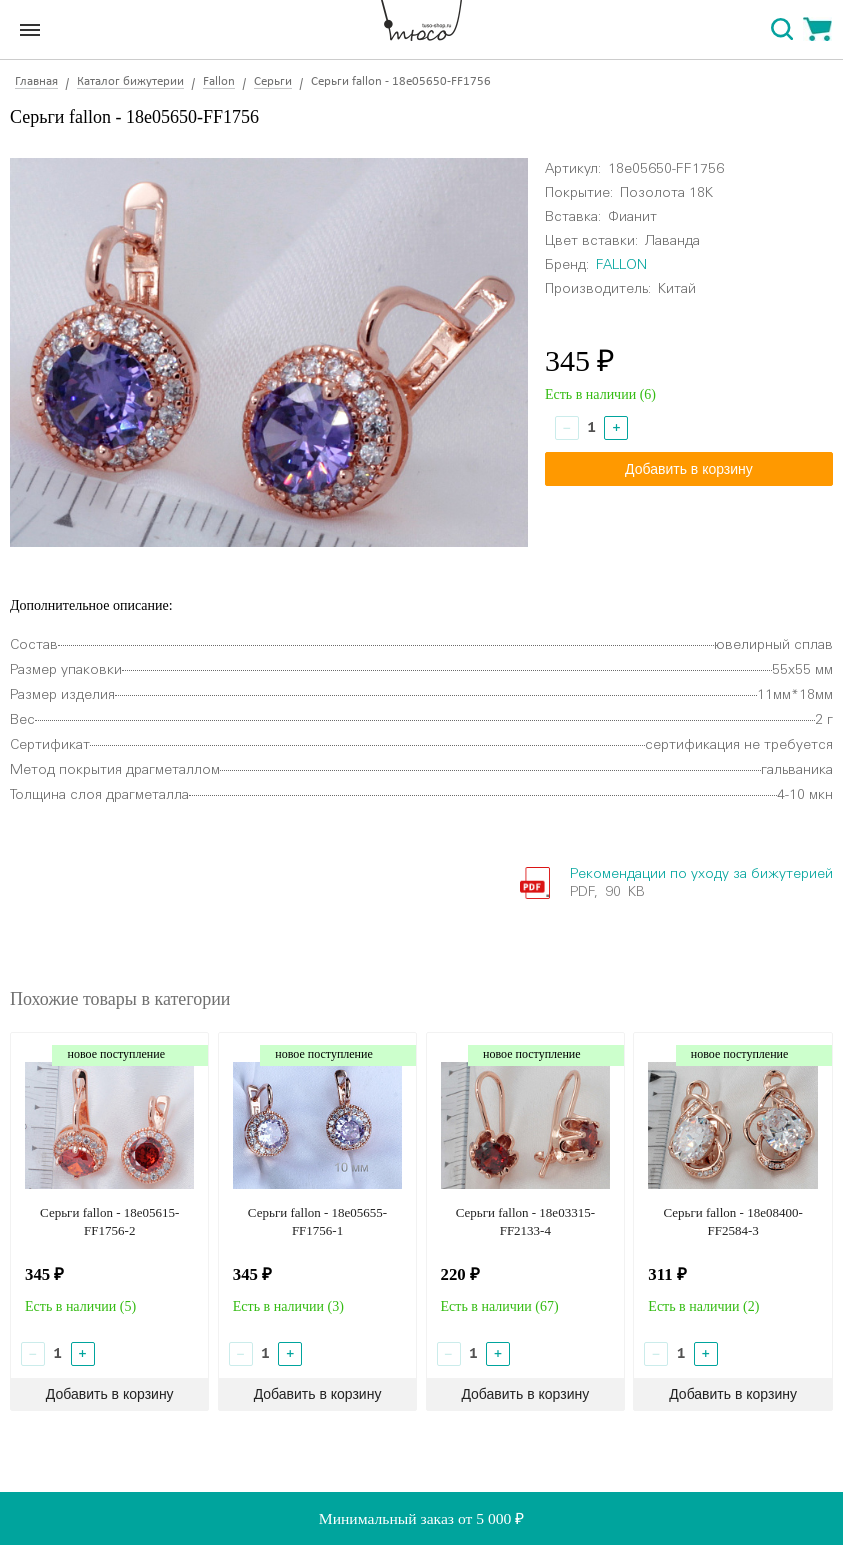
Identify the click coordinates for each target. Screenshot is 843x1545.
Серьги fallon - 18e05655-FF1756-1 (317, 1221)
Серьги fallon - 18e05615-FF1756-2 (109, 1221)
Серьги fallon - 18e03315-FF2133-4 (525, 1221)
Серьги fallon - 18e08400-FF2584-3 (732, 1221)
